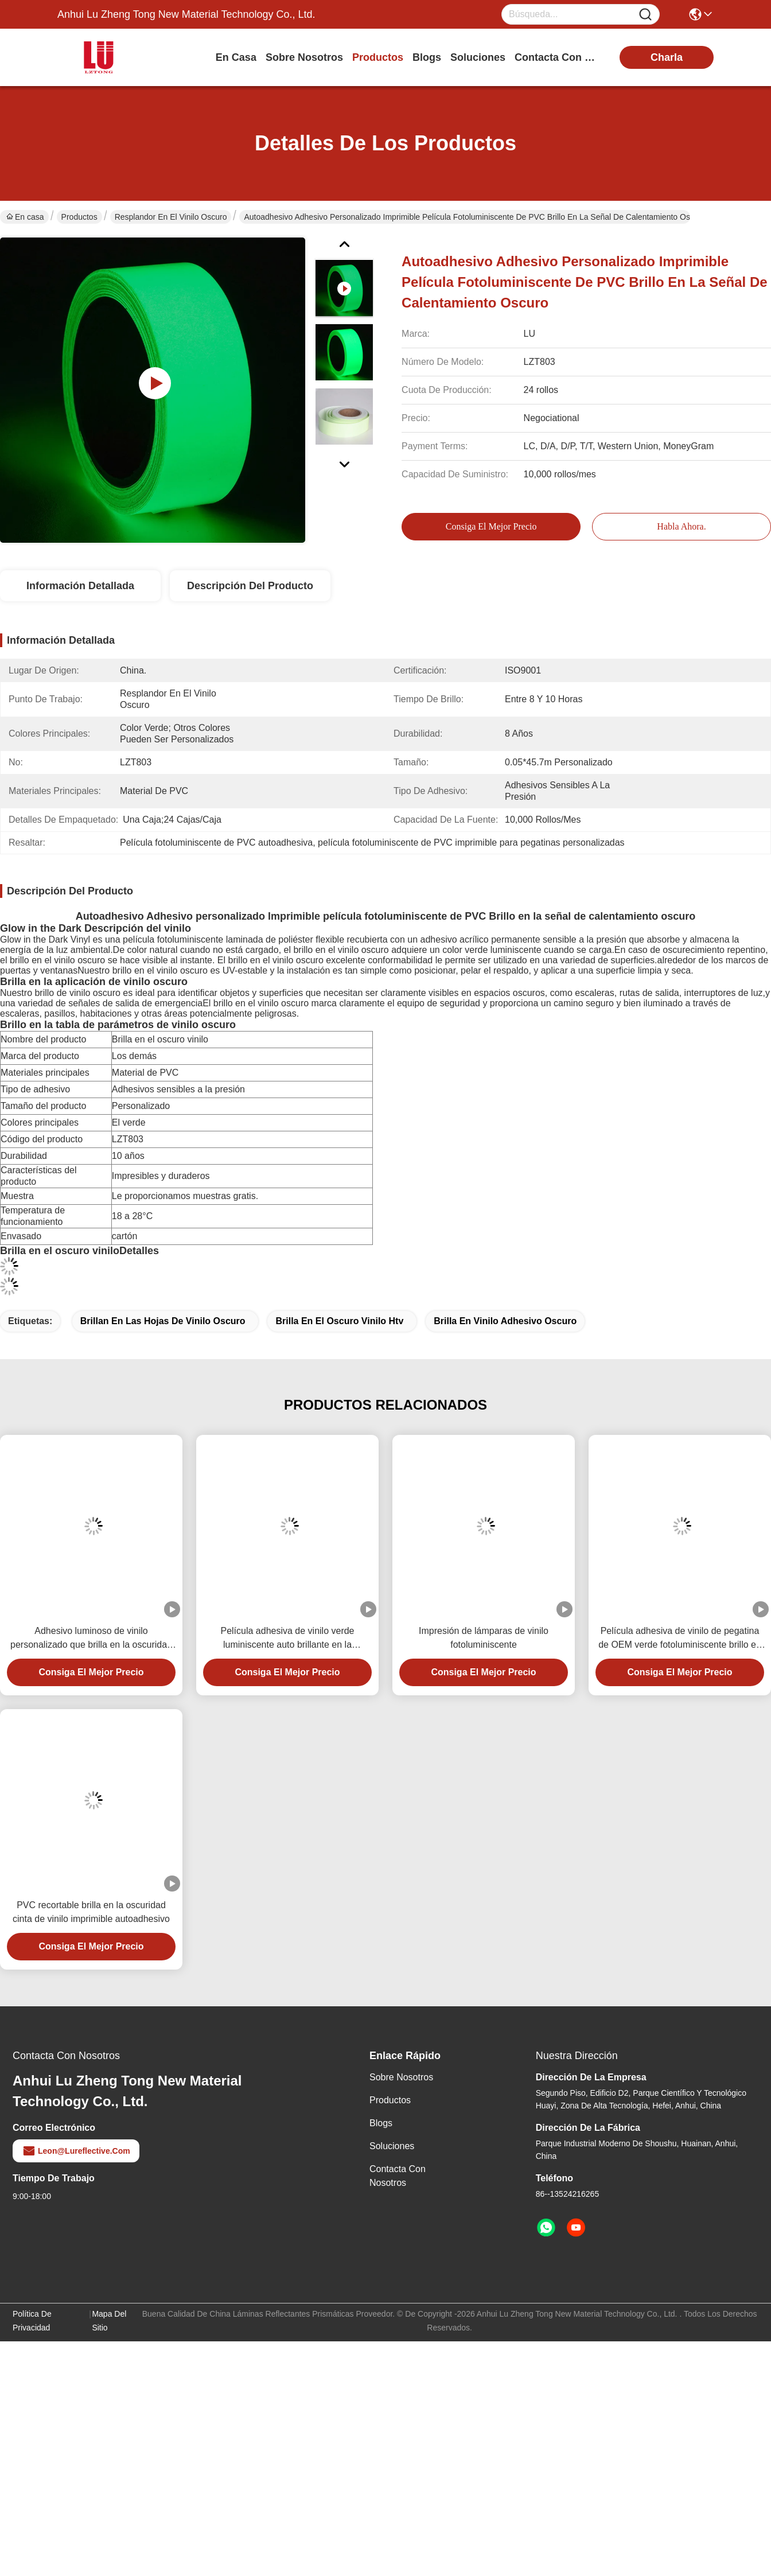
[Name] (645, 14)
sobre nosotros (304, 57)
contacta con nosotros (558, 57)
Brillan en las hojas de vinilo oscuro (163, 1321)
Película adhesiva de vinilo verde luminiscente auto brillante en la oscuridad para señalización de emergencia (287, 1639)
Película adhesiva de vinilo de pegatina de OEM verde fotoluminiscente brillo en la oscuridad (679, 1639)
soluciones (477, 57)
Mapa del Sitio (109, 2320)
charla (667, 57)
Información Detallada (80, 586)
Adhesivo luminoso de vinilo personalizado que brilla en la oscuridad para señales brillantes (91, 1639)
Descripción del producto (250, 586)
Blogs (380, 2123)
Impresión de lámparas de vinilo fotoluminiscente (483, 1637)
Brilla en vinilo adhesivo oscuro (505, 1321)
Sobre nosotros (401, 2077)
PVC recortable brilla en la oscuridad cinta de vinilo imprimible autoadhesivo (91, 1912)
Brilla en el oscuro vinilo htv (339, 1321)
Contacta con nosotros (397, 2176)
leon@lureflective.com (76, 2151)
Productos (79, 216)
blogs (426, 57)
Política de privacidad (32, 2320)
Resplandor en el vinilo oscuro (171, 216)
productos (377, 57)
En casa (236, 57)
